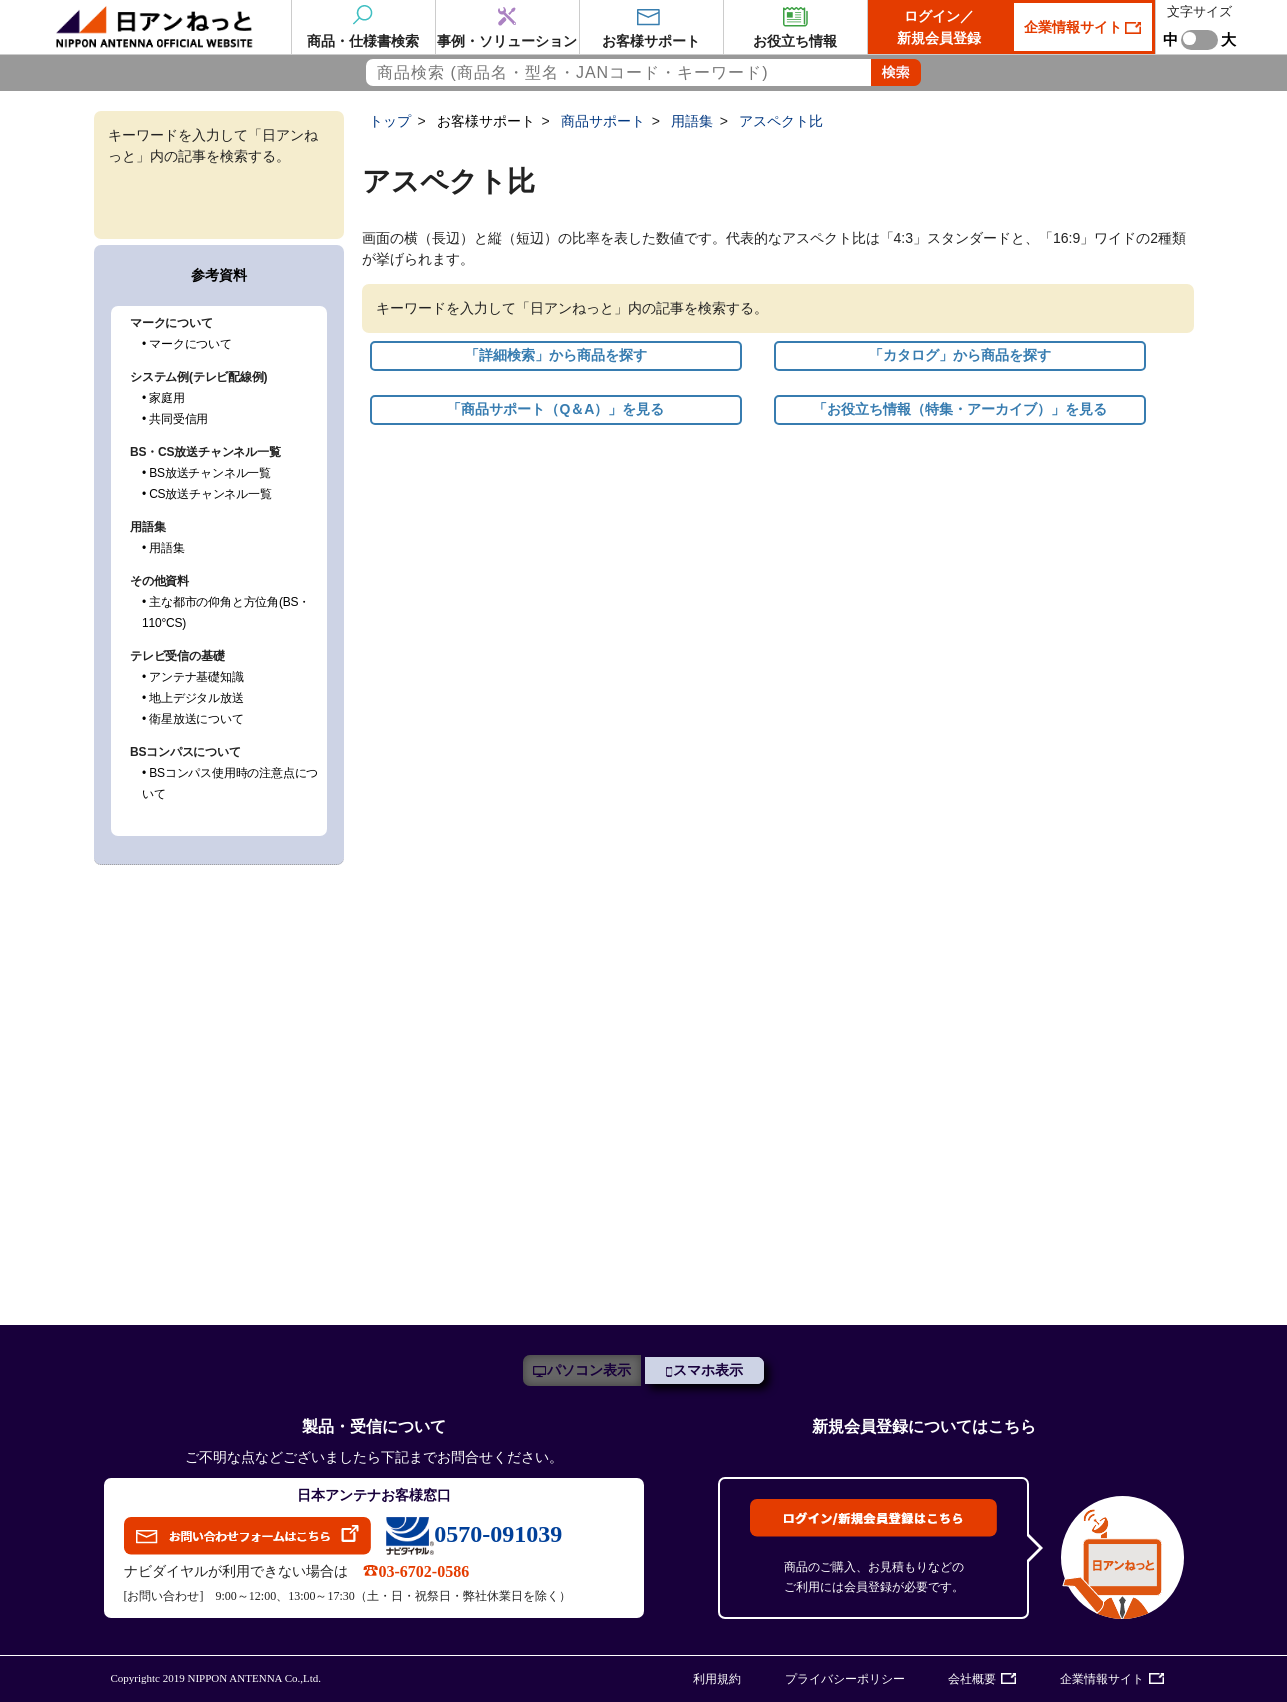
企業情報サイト (1075, 27)
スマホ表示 (708, 1370)
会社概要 (972, 1679)
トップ (390, 121)
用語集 (692, 121)
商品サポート (603, 121)
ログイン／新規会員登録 (939, 27)
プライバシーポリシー (845, 1679)
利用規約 (717, 1679)
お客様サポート (486, 121)
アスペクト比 (781, 121)
